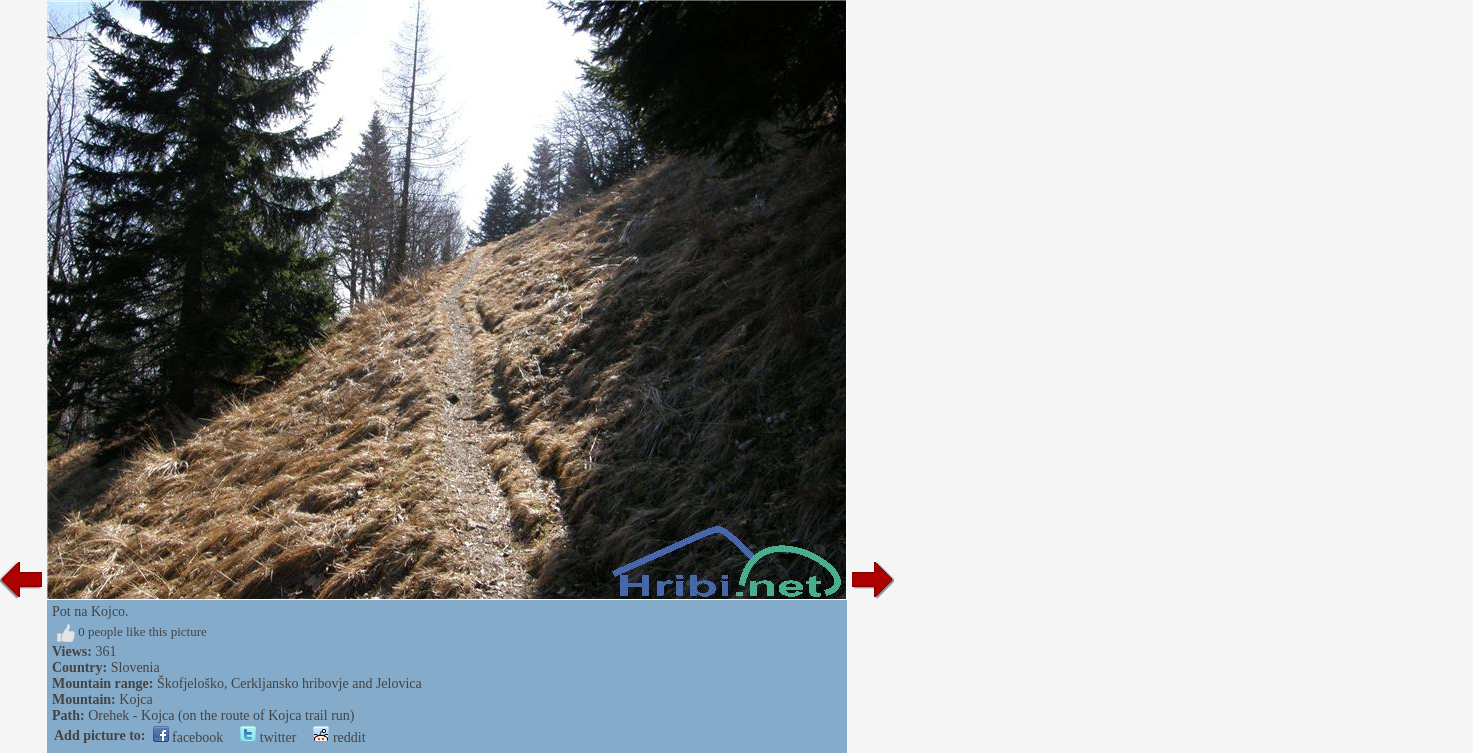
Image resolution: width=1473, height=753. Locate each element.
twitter (268, 737)
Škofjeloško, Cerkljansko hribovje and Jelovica (289, 683)
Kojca (135, 699)
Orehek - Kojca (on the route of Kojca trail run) (221, 715)
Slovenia (135, 667)
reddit (339, 737)
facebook (188, 737)
